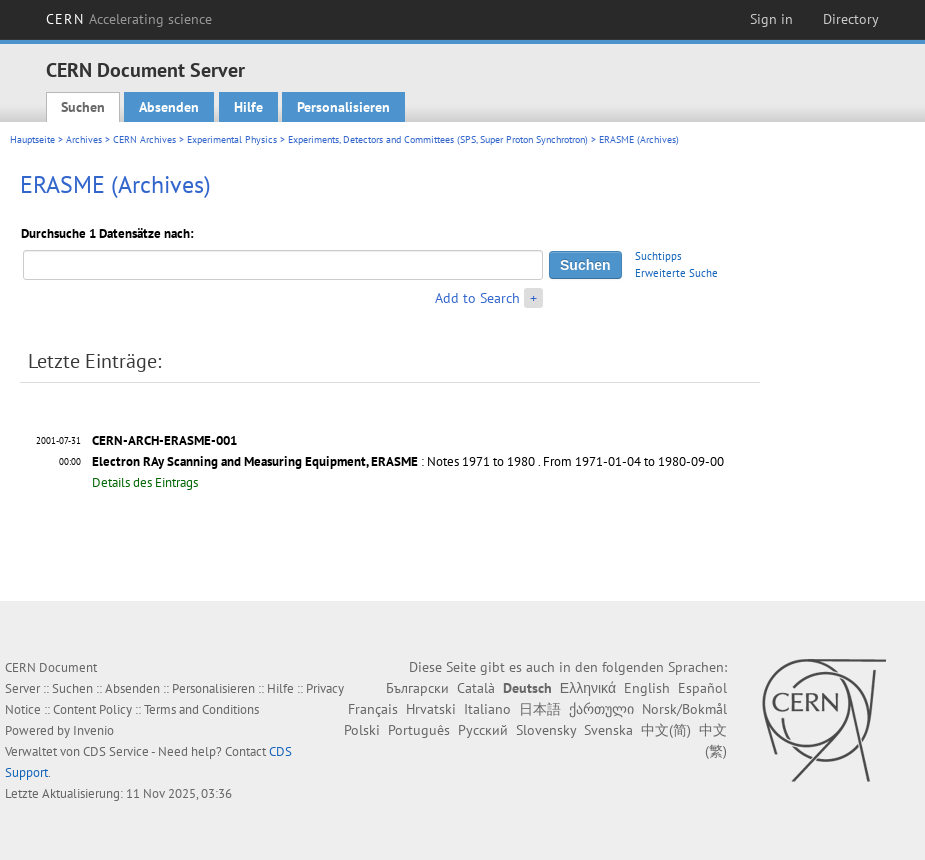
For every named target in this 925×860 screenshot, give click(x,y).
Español (702, 688)
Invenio (93, 730)
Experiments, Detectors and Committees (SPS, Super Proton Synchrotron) (438, 139)
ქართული (601, 709)
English (647, 688)
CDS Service (116, 751)
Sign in (771, 19)
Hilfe (248, 107)
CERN (129, 19)
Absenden (169, 107)
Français (373, 709)
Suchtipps (658, 256)
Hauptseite (32, 139)
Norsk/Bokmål (684, 709)
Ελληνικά (588, 688)
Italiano (487, 709)
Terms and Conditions (201, 709)
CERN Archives (144, 139)
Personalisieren (343, 107)
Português (419, 730)
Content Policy (92, 709)
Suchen (83, 107)
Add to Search (477, 298)
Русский (483, 730)
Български (417, 688)
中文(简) (666, 730)
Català (476, 688)
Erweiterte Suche (676, 273)
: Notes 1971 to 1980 (313, 461)
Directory (851, 19)
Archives (84, 139)
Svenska (608, 730)
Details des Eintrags (145, 482)
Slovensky (546, 730)
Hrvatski (431, 709)
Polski (362, 730)
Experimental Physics (232, 139)
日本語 (540, 709)
